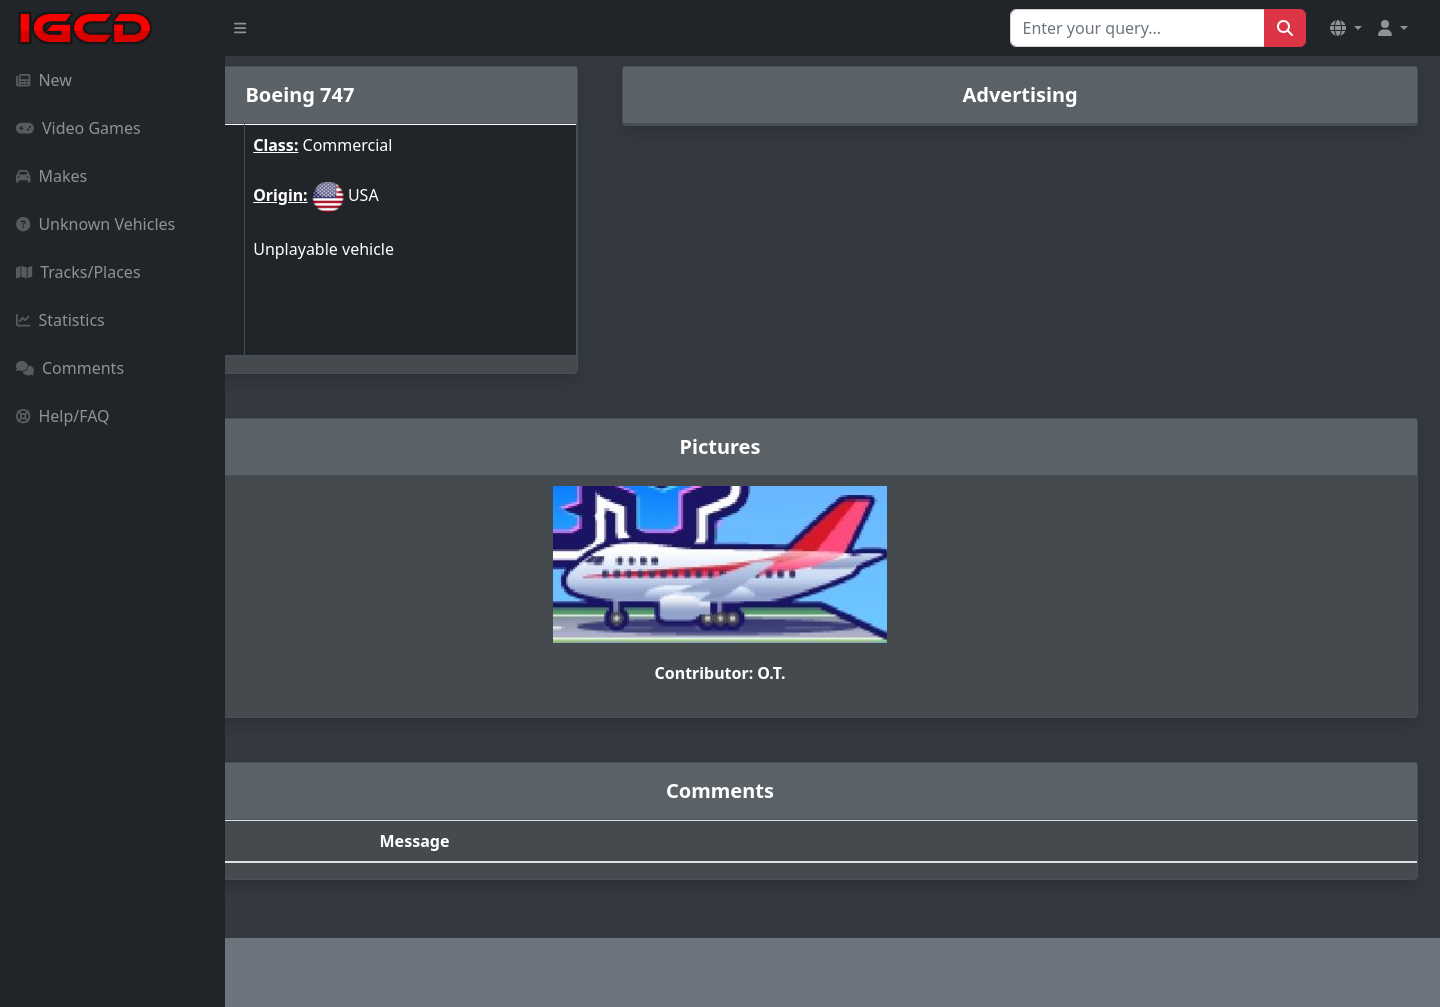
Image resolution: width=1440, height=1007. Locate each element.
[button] (1346, 28)
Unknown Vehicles (95, 224)
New (44, 80)
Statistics (60, 320)
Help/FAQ (63, 416)
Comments (70, 368)
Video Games (78, 128)
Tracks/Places (78, 272)
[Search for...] (1137, 28)
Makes (51, 176)
